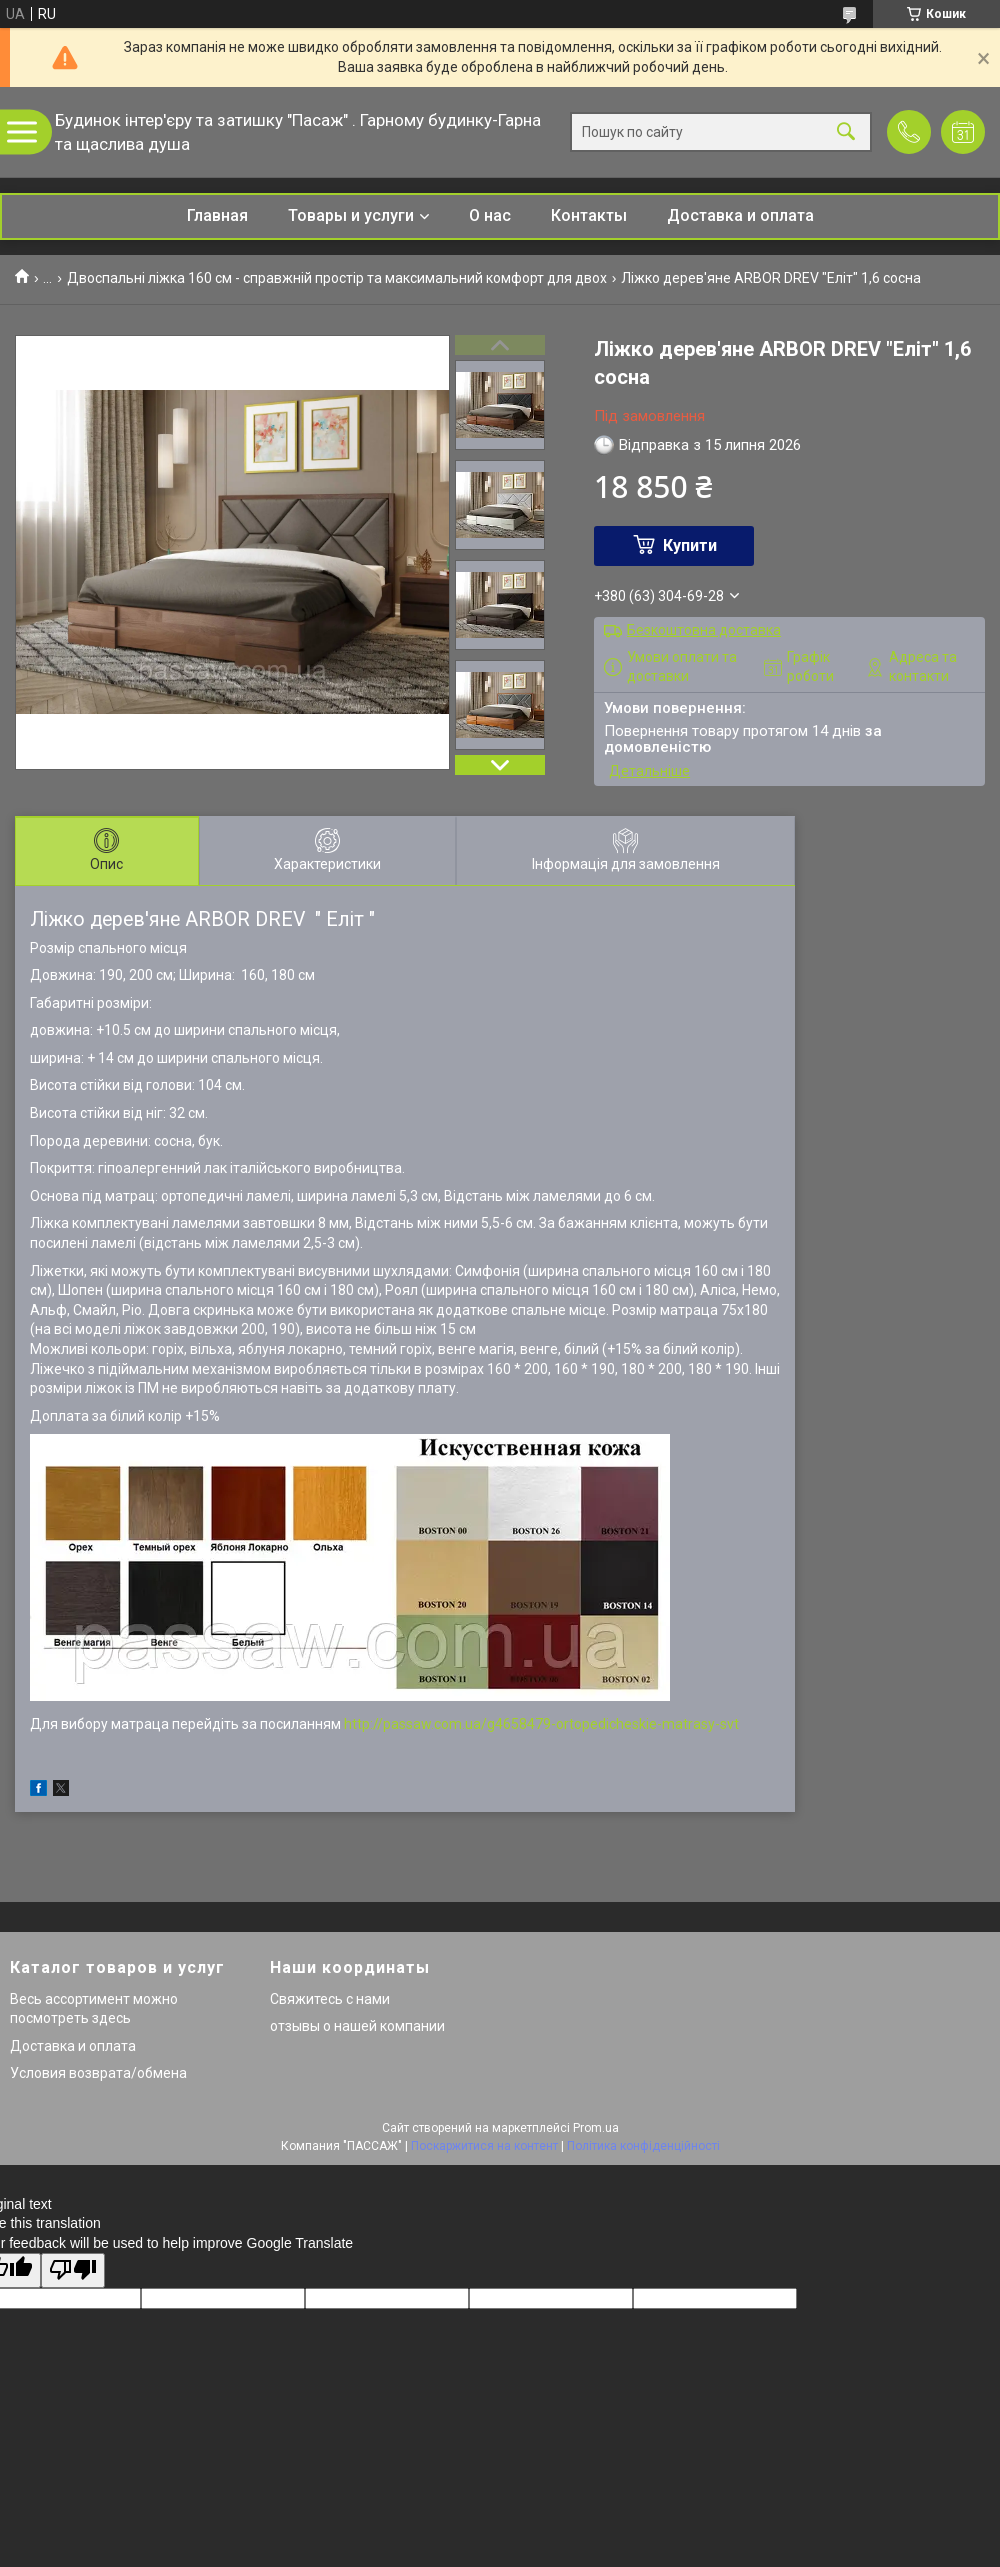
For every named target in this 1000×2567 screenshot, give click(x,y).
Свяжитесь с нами (330, 1999)
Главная (217, 215)
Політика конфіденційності (643, 2146)
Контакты (589, 215)
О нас (490, 215)
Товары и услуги (351, 215)
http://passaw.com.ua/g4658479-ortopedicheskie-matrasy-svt (541, 1724)
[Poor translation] (73, 2270)
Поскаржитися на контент (484, 2146)
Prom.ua (596, 2128)
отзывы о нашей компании (357, 2026)
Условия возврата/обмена (98, 2073)
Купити (690, 545)
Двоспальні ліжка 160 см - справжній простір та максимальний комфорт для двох (337, 278)
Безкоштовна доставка (704, 630)
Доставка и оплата (740, 215)
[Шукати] (846, 132)
